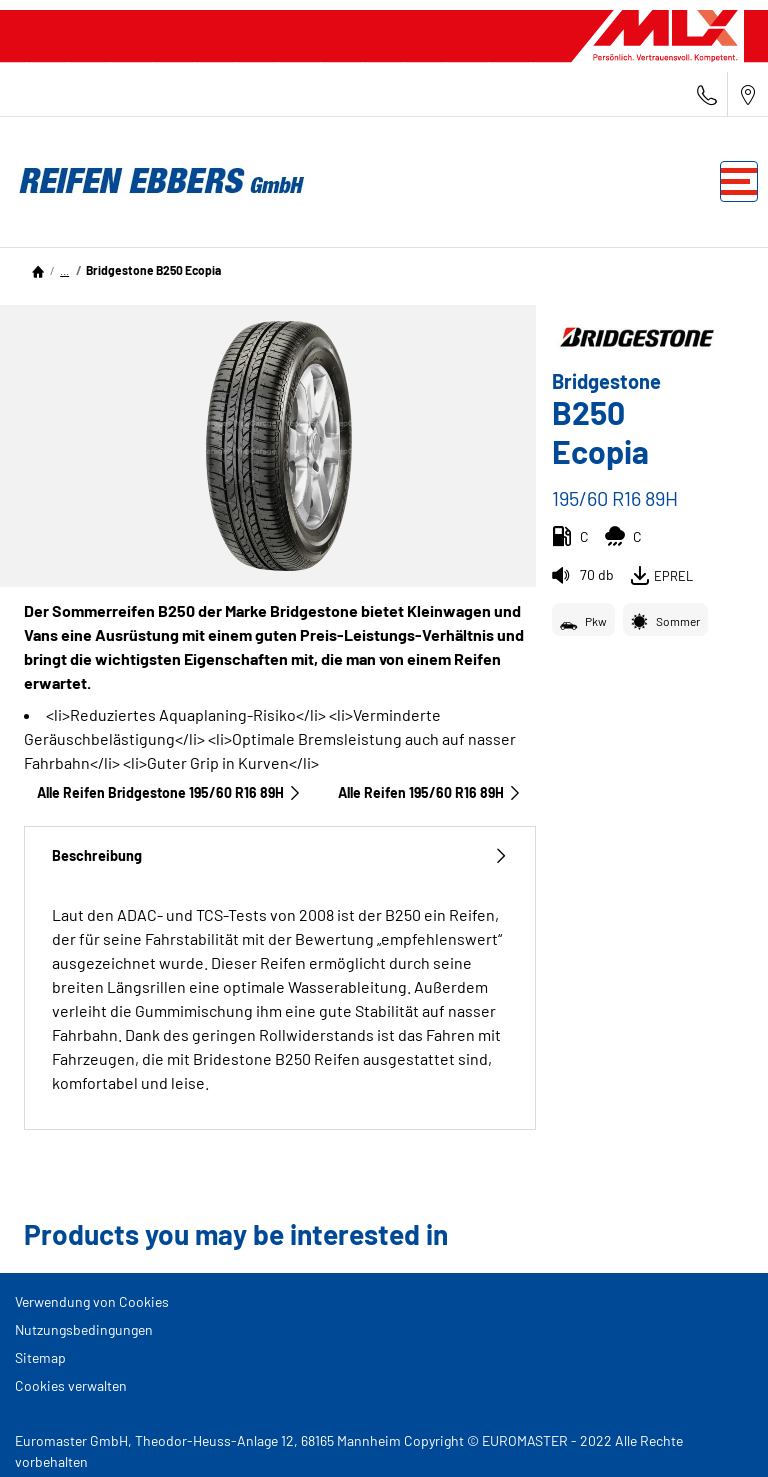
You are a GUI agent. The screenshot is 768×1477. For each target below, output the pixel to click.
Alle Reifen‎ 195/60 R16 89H (430, 792)
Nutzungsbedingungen (84, 1329)
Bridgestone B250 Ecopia (153, 270)
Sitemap (40, 1357)
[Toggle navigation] (739, 181)
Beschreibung (280, 855)
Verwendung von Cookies (92, 1301)
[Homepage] (38, 270)
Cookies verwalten (71, 1385)
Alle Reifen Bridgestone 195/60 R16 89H (169, 792)
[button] (64, 270)
